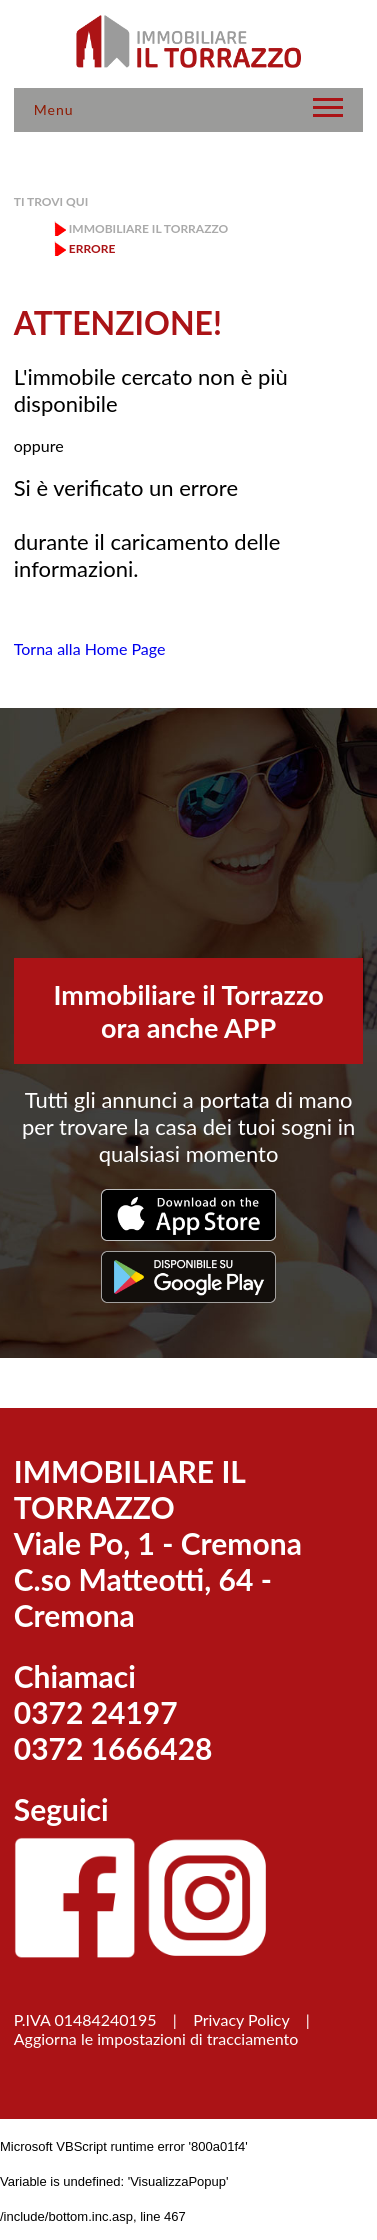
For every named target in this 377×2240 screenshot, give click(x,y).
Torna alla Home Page (90, 648)
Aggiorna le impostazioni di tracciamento (156, 2038)
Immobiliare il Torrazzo (148, 228)
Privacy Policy (241, 2019)
